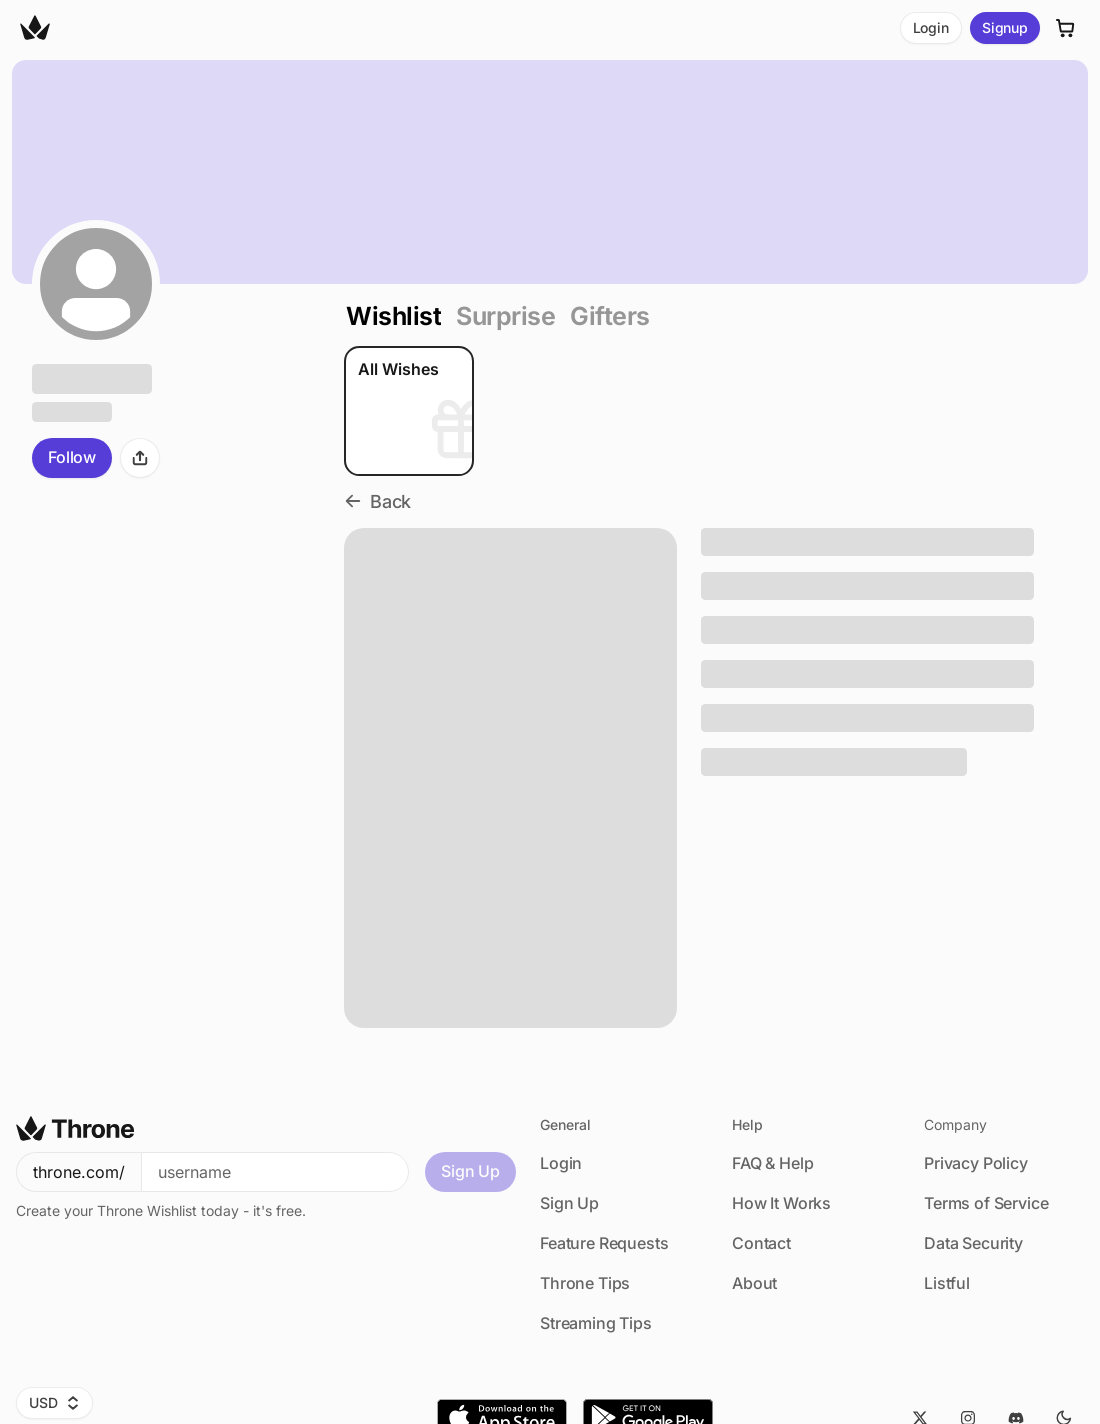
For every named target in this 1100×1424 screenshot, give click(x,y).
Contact (761, 1243)
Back (377, 501)
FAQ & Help (772, 1163)
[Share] (140, 458)
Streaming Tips (596, 1323)
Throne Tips (585, 1283)
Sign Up (470, 1171)
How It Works (781, 1203)
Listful (947, 1283)
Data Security (973, 1243)
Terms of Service (986, 1203)
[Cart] (1066, 28)
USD (54, 1402)
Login (931, 27)
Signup (1005, 27)
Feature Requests (604, 1243)
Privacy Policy (976, 1163)
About (754, 1283)
